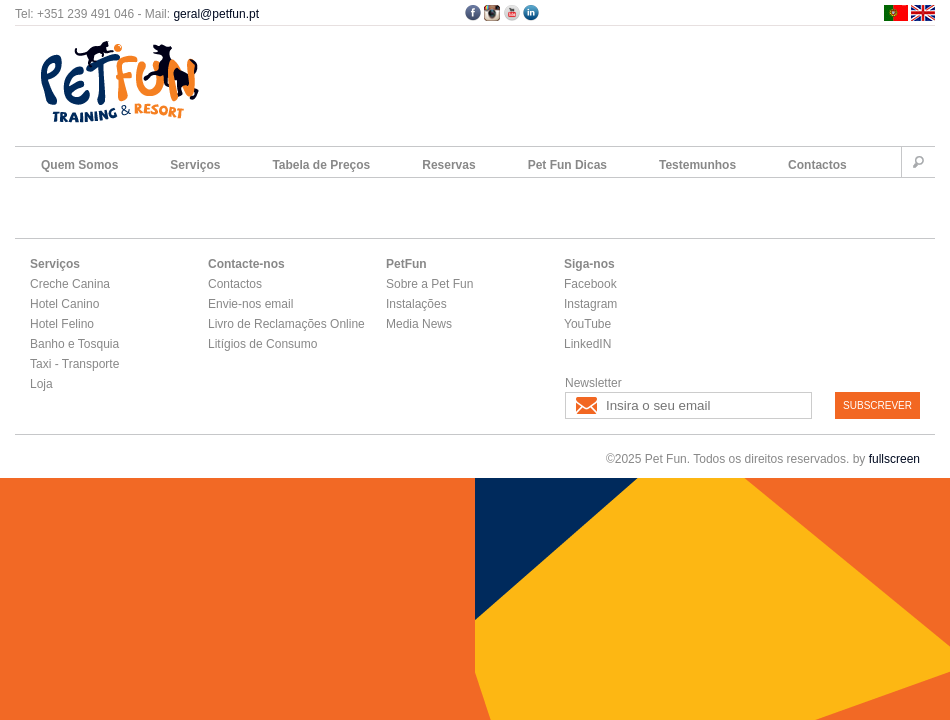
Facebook (590, 284)
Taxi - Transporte (74, 364)
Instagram (590, 304)
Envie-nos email (250, 304)
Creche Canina (70, 284)
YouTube (587, 324)
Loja (41, 384)
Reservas (448, 165)
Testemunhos (697, 165)
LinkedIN (587, 344)
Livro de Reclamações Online (286, 324)
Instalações (416, 304)
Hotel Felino (62, 324)
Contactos (817, 165)
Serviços (195, 165)
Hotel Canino (64, 304)
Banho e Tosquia (74, 344)
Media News (419, 324)
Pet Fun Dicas (567, 165)
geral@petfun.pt (216, 14)
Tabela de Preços (321, 165)
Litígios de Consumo (262, 344)
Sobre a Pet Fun (429, 284)
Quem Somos (79, 165)
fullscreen (894, 459)
